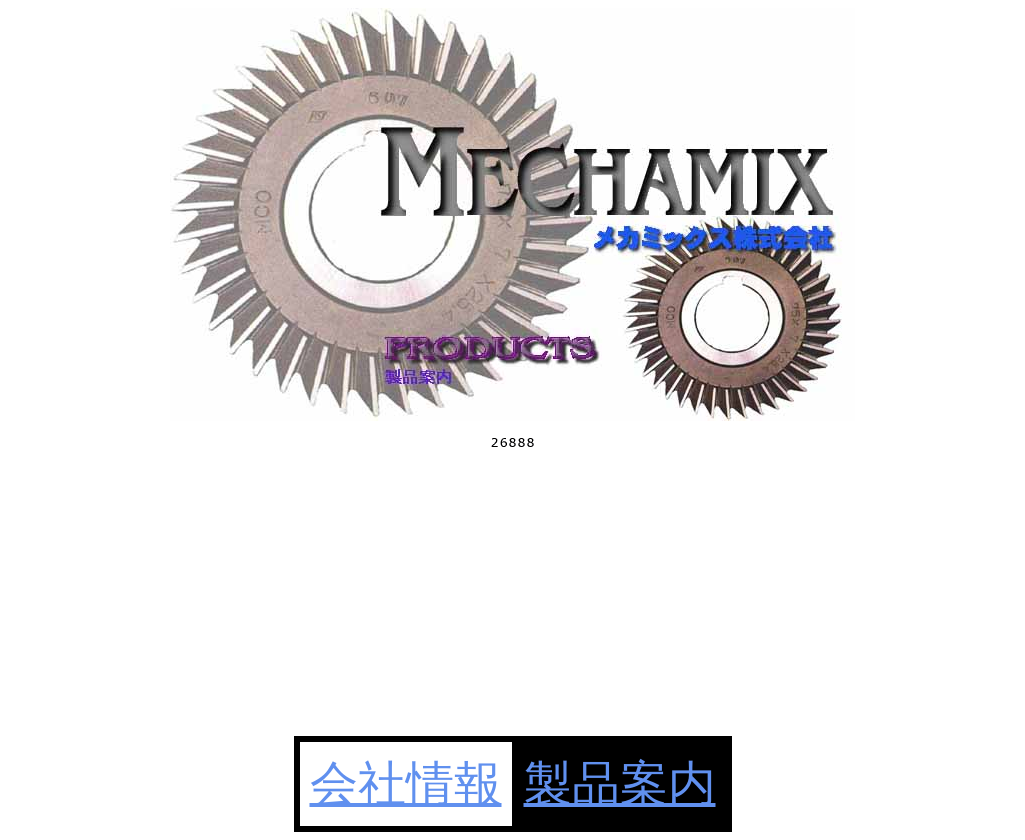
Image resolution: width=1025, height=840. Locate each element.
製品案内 (620, 783)
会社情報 (406, 783)
